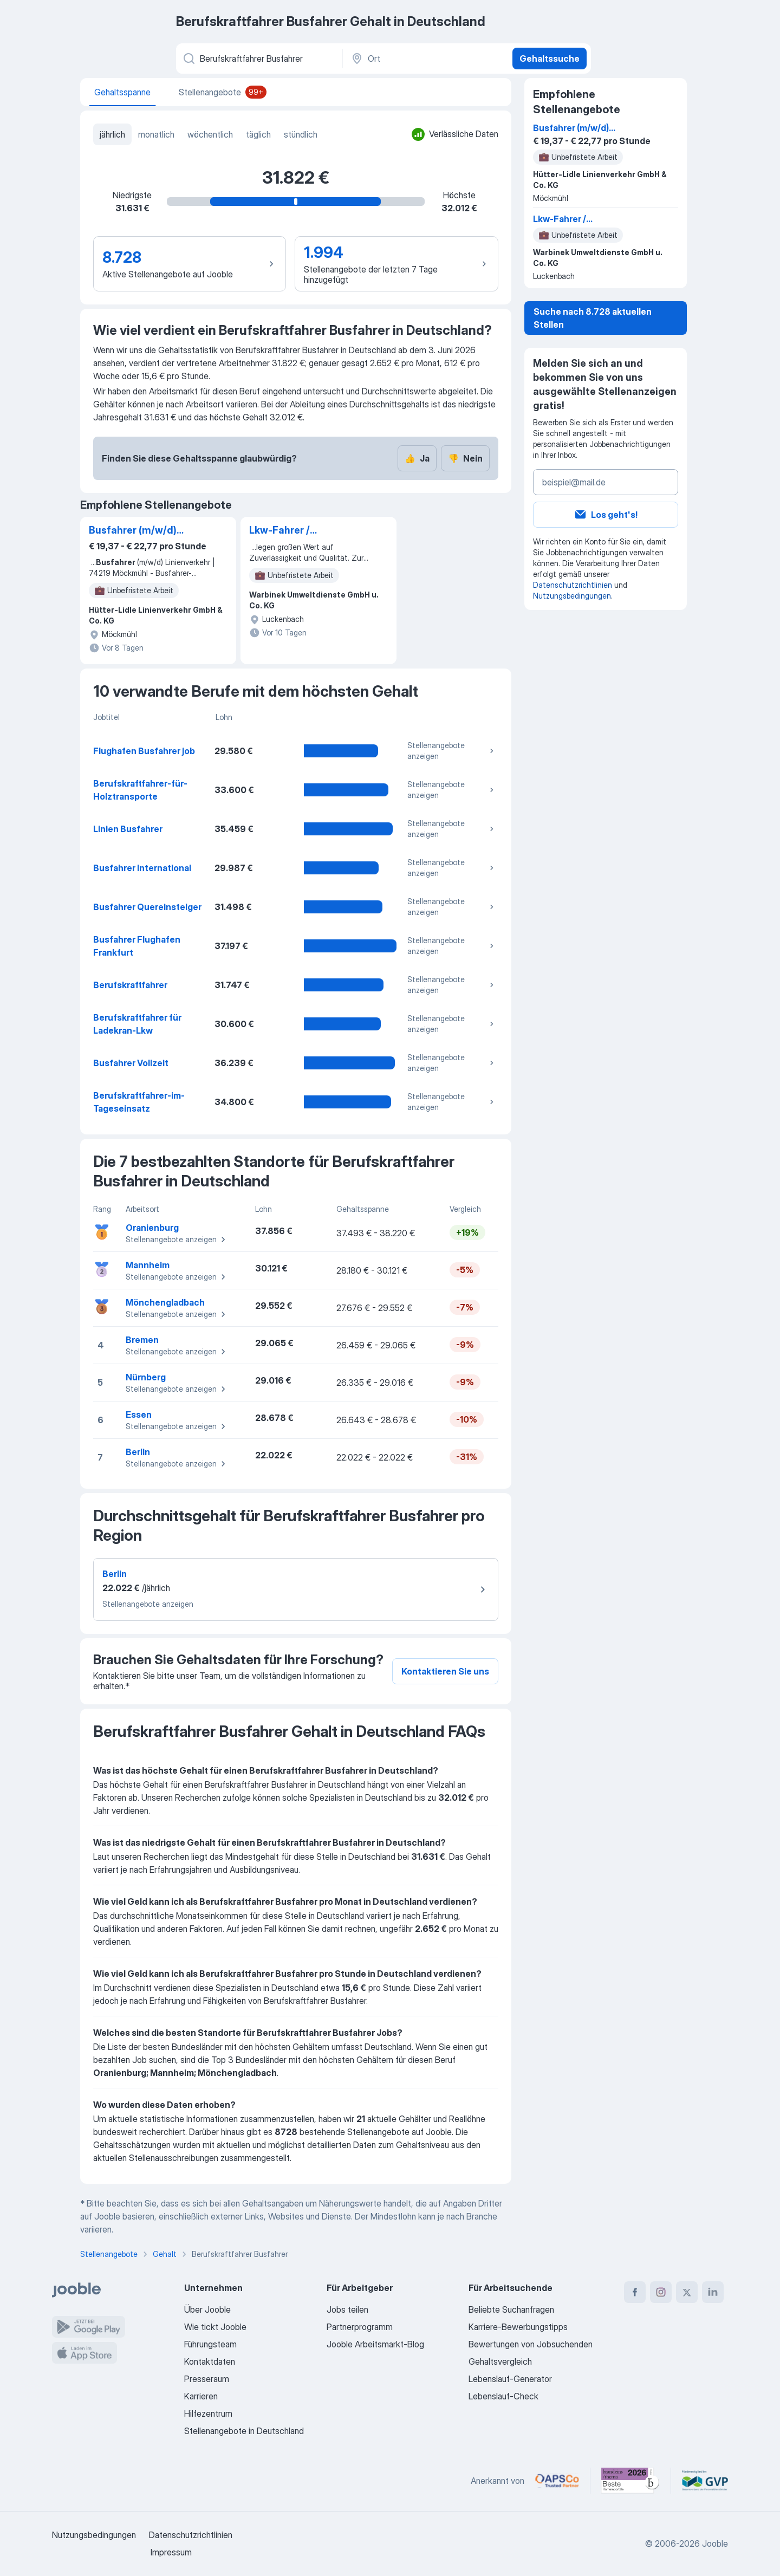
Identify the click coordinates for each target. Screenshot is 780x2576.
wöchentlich (210, 134)
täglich (258, 134)
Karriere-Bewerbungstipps (518, 2326)
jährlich (112, 134)
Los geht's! (606, 514)
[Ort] (426, 58)
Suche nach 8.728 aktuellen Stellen (593, 318)
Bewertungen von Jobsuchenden (531, 2344)
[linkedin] (713, 2292)
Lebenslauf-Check (503, 2396)
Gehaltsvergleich (500, 2361)
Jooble (715, 2543)
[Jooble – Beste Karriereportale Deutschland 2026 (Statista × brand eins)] (630, 2481)
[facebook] (635, 2292)
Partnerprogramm (360, 2326)
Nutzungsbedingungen (572, 595)
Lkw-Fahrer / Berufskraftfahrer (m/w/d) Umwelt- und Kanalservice (300, 530)
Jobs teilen (347, 2309)
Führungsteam (210, 2344)
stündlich (300, 134)
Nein (465, 458)
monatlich (156, 134)
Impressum (171, 2552)
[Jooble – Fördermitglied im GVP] (705, 2481)
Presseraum (206, 2378)
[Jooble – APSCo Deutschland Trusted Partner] (557, 2481)
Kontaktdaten (209, 2361)
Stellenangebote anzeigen (451, 751)
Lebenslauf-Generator (510, 2378)
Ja (417, 458)
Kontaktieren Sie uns (445, 1671)
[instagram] (661, 2292)
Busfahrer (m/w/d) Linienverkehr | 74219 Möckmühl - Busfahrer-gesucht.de (144, 530)
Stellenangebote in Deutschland (244, 2430)
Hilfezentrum (208, 2413)
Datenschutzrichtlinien (572, 584)
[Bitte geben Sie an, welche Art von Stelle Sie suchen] (258, 58)
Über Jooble (207, 2309)
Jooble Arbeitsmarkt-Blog (375, 2344)
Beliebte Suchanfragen (511, 2309)
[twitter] (687, 2292)
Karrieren (201, 2396)
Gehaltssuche (549, 58)
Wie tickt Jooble (215, 2326)
